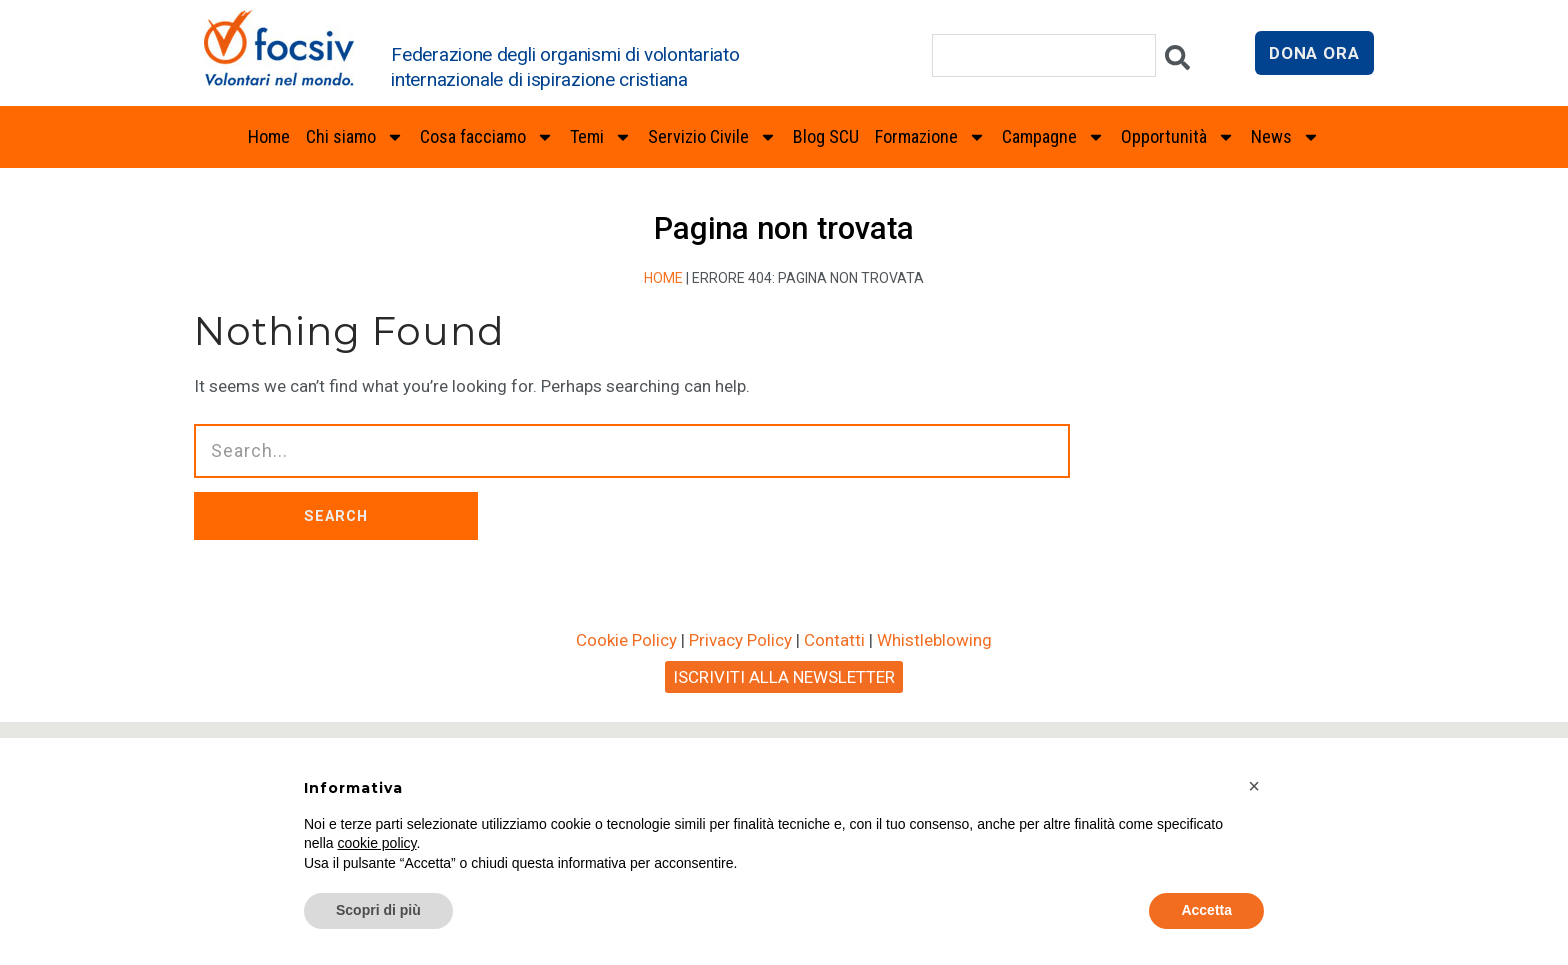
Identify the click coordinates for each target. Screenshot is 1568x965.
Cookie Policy (626, 677)
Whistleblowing (934, 677)
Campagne (1053, 137)
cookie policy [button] (376, 843)
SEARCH (607, 534)
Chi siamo (355, 137)
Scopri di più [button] (378, 910)
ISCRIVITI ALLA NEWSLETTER (784, 714)
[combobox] (1044, 55)
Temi (601, 137)
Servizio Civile (712, 137)
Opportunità (1178, 137)
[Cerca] (1177, 62)
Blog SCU (826, 136)
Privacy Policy (740, 677)
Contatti (834, 677)
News (1285, 137)
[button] (1254, 786)
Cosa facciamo (487, 137)
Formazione (930, 137)
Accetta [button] (1206, 910)
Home (269, 136)
